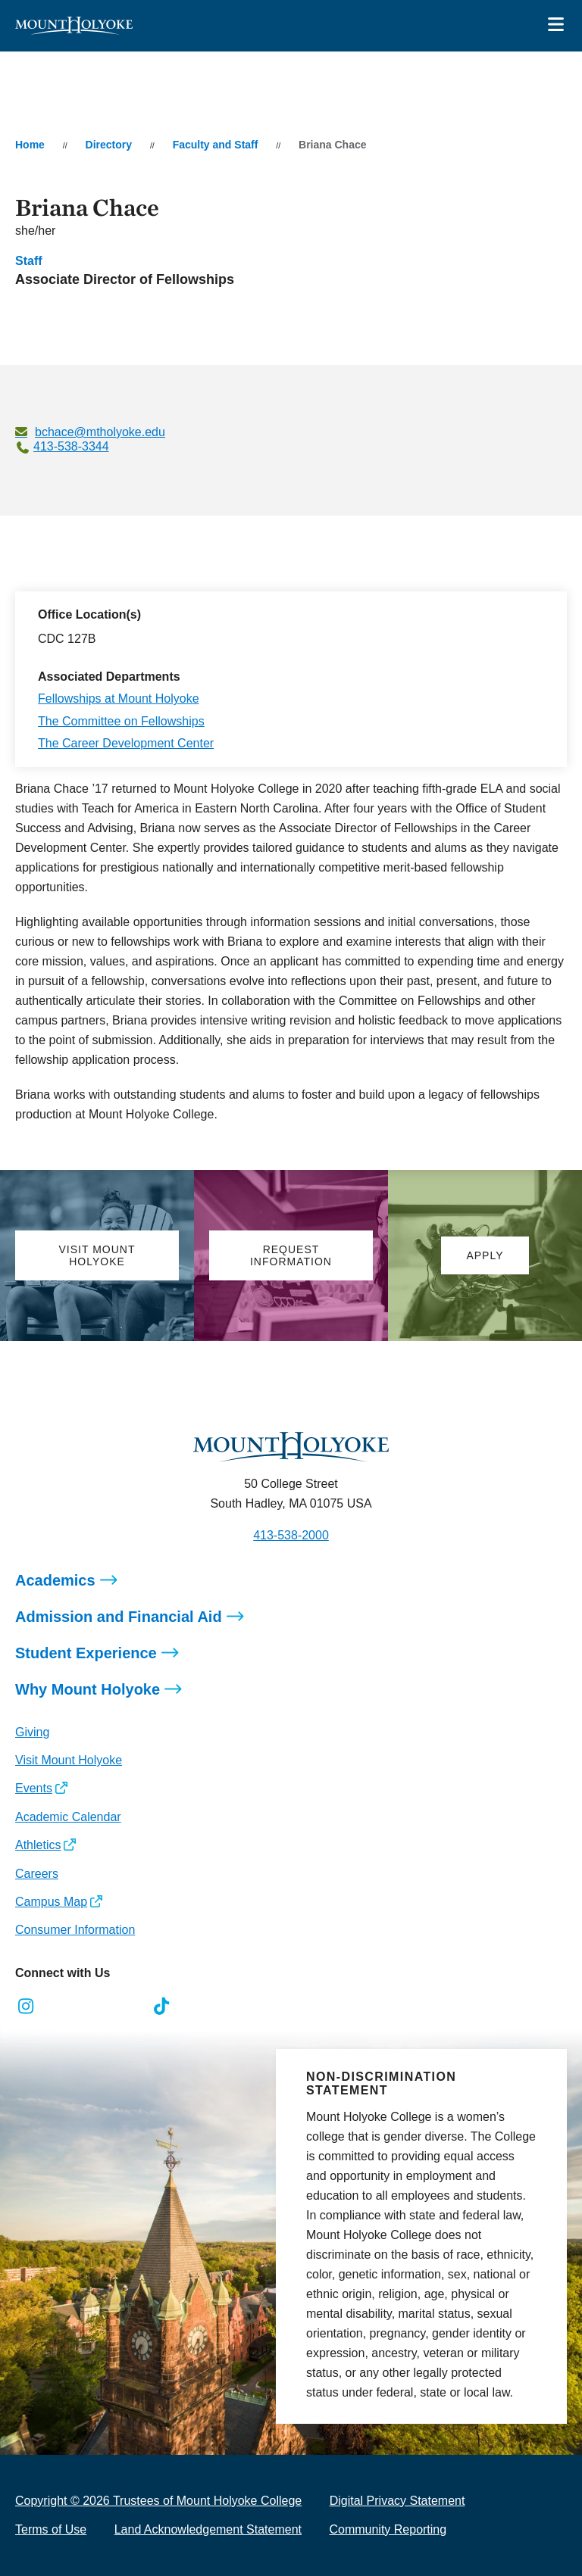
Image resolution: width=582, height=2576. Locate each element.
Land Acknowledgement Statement (208, 2529)
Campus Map (51, 1901)
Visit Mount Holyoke (68, 1760)
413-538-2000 (291, 1535)
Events (33, 1788)
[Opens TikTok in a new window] (162, 2006)
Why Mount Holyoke (87, 1689)
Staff (28, 260)
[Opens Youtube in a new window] (128, 2006)
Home (30, 145)
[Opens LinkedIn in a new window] (94, 2006)
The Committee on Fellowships (121, 721)
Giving (32, 1732)
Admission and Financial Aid (118, 1616)
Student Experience (86, 1653)
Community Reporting (387, 2529)
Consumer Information (75, 1929)
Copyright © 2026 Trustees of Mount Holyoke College (158, 2500)
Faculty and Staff (215, 145)
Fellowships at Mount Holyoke (118, 698)
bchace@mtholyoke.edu (100, 432)
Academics (55, 1580)
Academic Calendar (68, 1816)
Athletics (38, 1844)
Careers (36, 1873)
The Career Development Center (126, 743)
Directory (109, 145)
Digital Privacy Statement (397, 2500)
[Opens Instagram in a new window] (26, 2006)
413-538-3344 (71, 446)
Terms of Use (50, 2529)
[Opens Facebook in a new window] (60, 2006)
